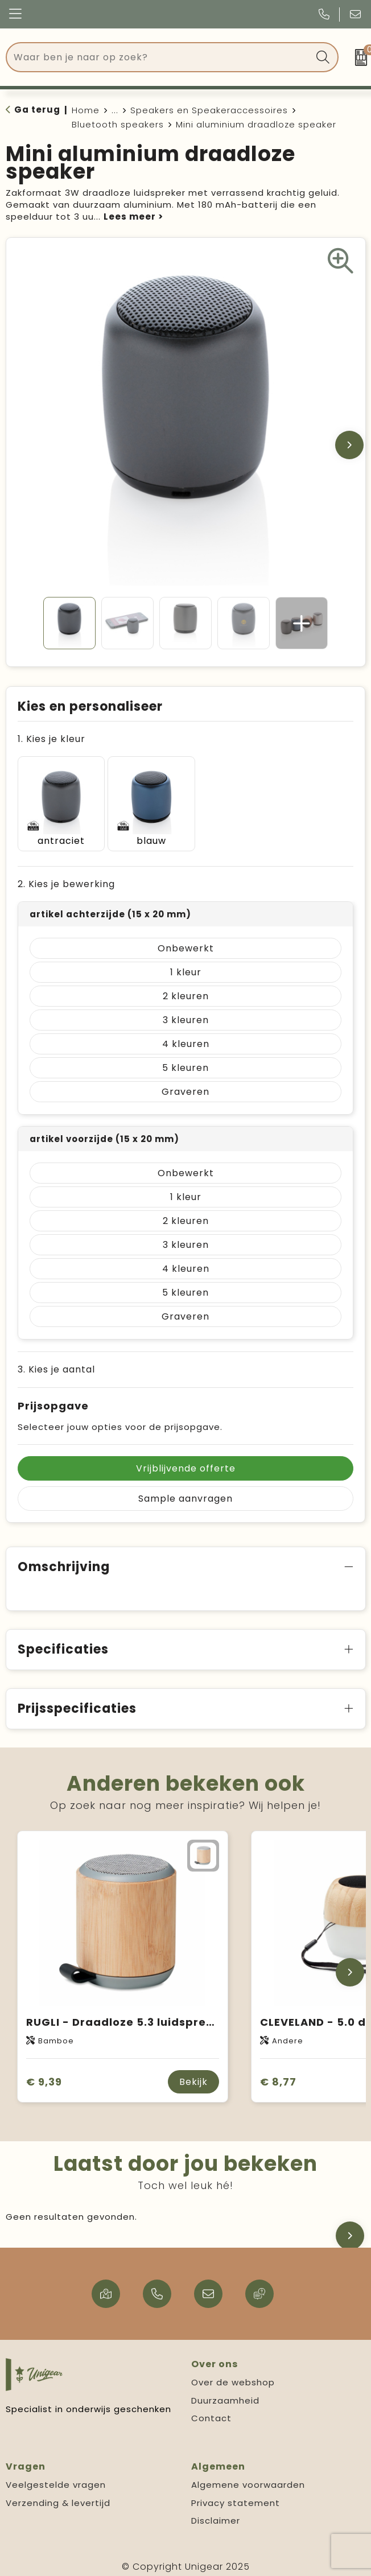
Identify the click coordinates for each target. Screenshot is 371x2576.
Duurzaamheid (225, 2394)
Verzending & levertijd (58, 2497)
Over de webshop (233, 2377)
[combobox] (159, 57)
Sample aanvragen (185, 1492)
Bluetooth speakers (118, 124)
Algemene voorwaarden (248, 2479)
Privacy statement (235, 2497)
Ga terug (37, 110)
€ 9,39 (44, 2075)
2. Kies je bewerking (66, 878)
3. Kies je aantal (56, 1364)
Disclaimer (215, 2515)
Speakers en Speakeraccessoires (209, 110)
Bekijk (193, 2076)
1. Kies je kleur (51, 739)
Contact (211, 2412)
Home (86, 110)
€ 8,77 (278, 2075)
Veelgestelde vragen (56, 2479)
